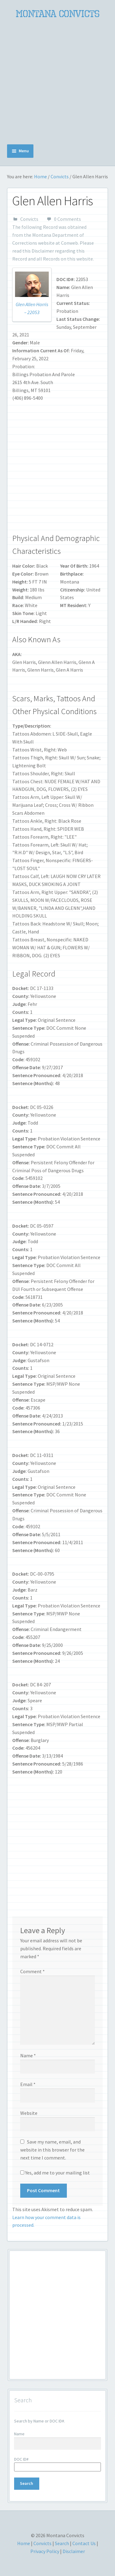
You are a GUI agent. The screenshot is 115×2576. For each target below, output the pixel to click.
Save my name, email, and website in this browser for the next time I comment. (52, 2150)
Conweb (69, 243)
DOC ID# (21, 2459)
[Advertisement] (57, 82)
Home (40, 176)
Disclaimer (43, 251)
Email (28, 2084)
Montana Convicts (57, 13)
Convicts (60, 176)
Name (28, 2055)
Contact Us (84, 2543)
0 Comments (67, 219)
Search (62, 2543)
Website (28, 2113)
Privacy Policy (44, 2551)
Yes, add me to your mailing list (55, 2173)
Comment (32, 1971)
